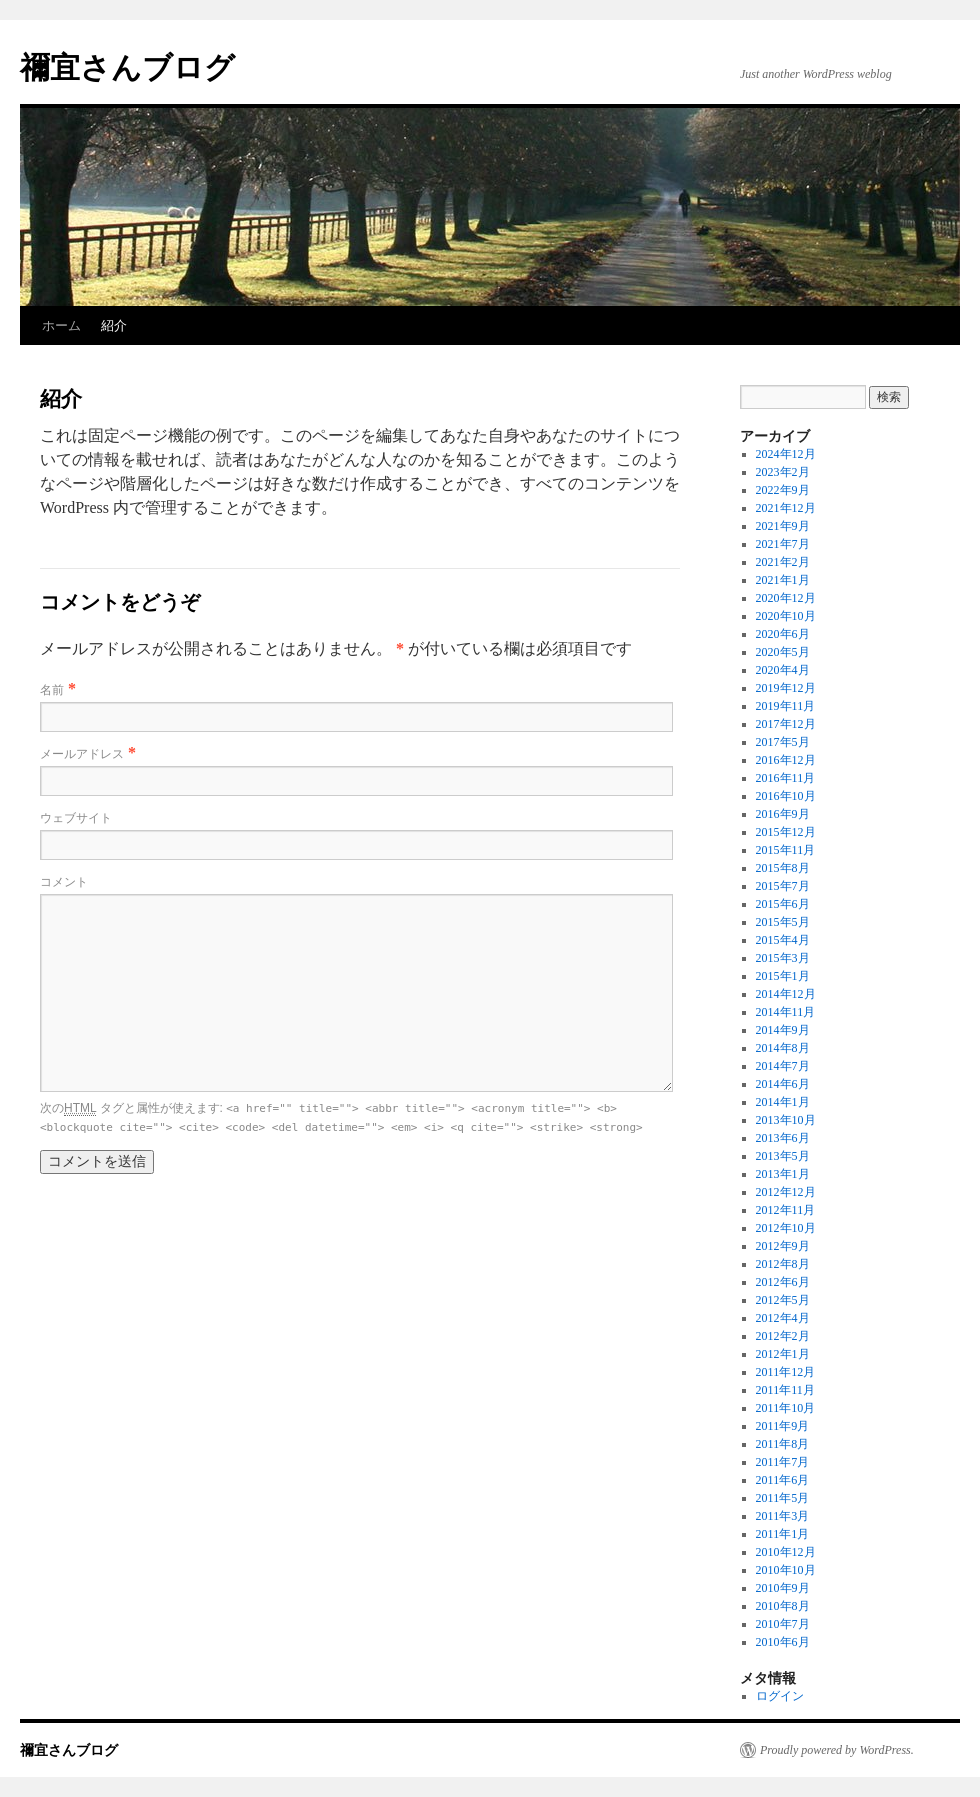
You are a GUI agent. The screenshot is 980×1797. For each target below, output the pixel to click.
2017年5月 (783, 742)
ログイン (780, 1696)
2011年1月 (783, 1534)
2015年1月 (783, 976)
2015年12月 (786, 832)
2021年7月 (783, 544)
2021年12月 (786, 508)
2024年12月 (786, 454)
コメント (64, 882)
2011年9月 (783, 1426)
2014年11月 (786, 1012)
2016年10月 (786, 796)
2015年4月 (783, 940)
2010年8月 (783, 1606)
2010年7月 (783, 1624)
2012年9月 (783, 1246)
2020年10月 (786, 616)
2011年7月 (783, 1462)
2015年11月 (786, 850)
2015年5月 (783, 922)
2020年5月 (783, 652)
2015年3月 (783, 958)
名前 (52, 690)
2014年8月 (783, 1048)
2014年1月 (783, 1102)
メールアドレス (82, 754)
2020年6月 (783, 634)
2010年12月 (786, 1552)
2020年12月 (786, 598)
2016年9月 (783, 814)
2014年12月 (786, 994)
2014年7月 (783, 1066)
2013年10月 (786, 1120)
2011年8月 (783, 1444)
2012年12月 (786, 1192)
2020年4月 (783, 670)
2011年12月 (786, 1372)
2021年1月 (783, 580)
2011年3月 (783, 1516)
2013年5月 (783, 1156)
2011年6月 (783, 1480)
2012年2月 (783, 1336)
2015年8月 (783, 868)
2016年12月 (786, 760)
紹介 (114, 325)
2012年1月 (783, 1354)
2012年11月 (786, 1210)
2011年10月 (786, 1408)
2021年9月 (783, 526)
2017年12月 (786, 724)
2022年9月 (783, 490)
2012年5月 (783, 1300)
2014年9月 (783, 1030)
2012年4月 (783, 1318)
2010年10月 (786, 1570)
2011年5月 (783, 1498)
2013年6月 (783, 1138)
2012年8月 (783, 1264)
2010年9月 (783, 1588)
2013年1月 (783, 1174)
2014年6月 (783, 1084)
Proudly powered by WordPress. (837, 1750)
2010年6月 (783, 1642)
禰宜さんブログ (127, 67)
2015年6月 (783, 904)
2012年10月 (786, 1228)
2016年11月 (786, 778)
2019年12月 (786, 688)
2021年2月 (783, 562)
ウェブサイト (76, 818)
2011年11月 (785, 1390)
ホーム (61, 325)
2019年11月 (786, 706)
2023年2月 (783, 472)
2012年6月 (783, 1282)
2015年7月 (783, 886)
